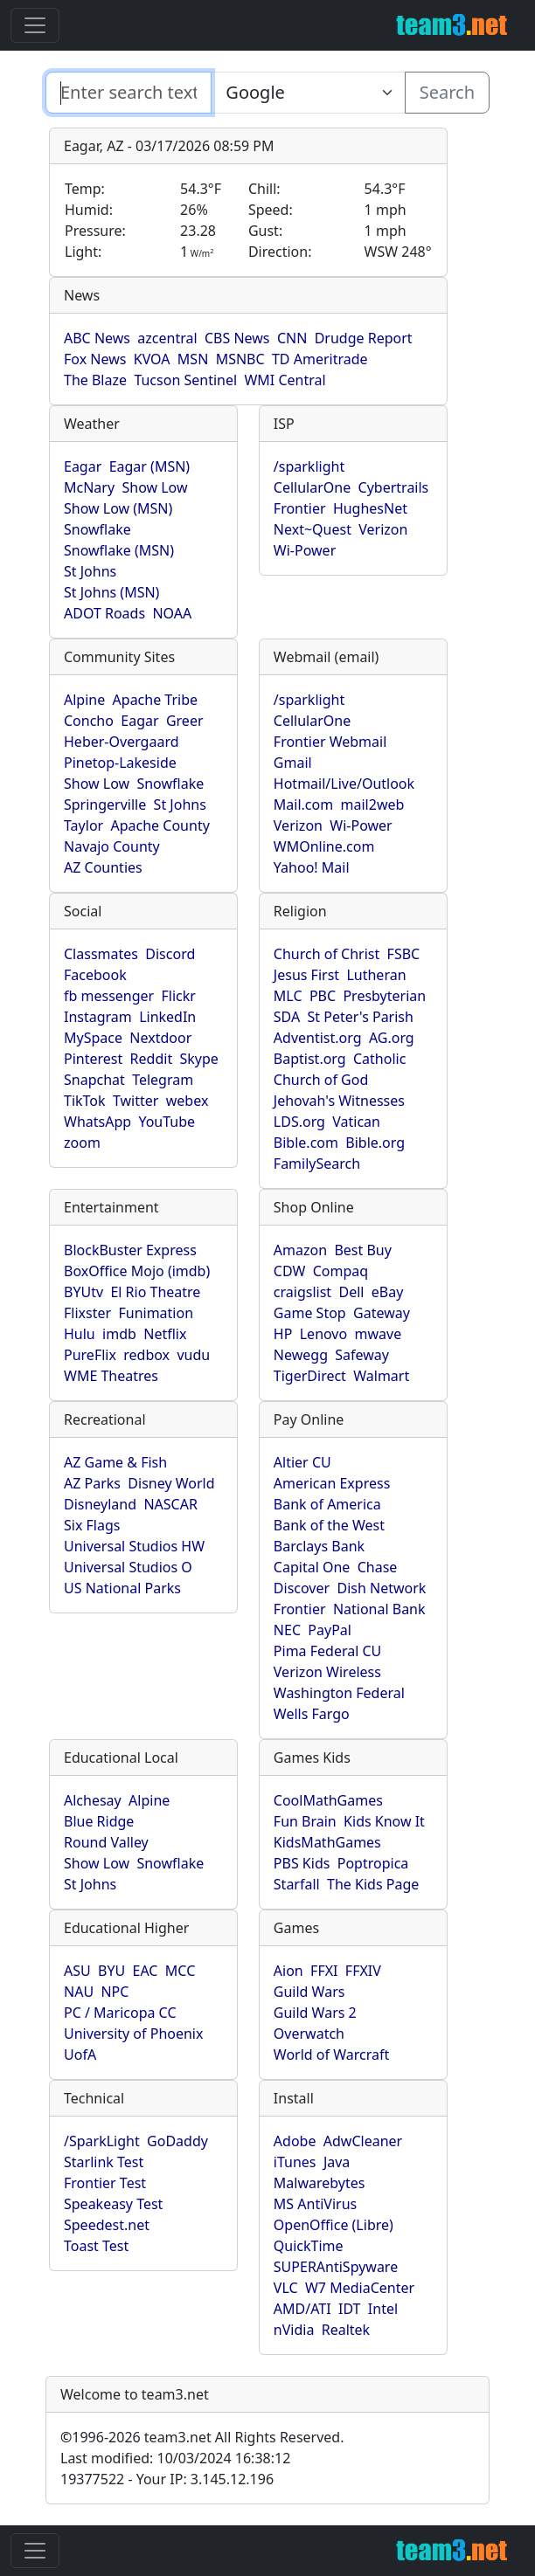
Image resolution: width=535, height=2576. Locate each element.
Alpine (84, 699)
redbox (146, 1354)
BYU (111, 1970)
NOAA (171, 613)
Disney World (171, 1483)
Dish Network (381, 1588)
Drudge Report (364, 338)
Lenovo (323, 1333)
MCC (180, 1970)
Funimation (155, 1313)
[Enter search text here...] (308, 93)
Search (447, 92)
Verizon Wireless (327, 1672)
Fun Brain (305, 1821)
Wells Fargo (312, 1713)
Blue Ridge (99, 1821)
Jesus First (306, 974)
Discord (170, 953)
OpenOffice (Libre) (333, 2224)
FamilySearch (317, 1163)
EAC (145, 1970)
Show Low (154, 487)
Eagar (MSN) (150, 466)
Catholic (379, 1058)
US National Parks (122, 1588)
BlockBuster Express (130, 1250)
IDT (349, 2308)
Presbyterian (384, 995)
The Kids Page (373, 1884)
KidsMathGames (327, 1842)
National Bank (379, 1609)
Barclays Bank (319, 1546)
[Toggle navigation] (34, 25)
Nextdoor (160, 1037)
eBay (388, 1292)
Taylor (83, 825)
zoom (82, 1142)
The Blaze (95, 380)
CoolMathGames (328, 1800)
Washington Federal (339, 1692)
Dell (351, 1292)
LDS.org (299, 1121)
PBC (322, 995)
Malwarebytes (319, 2183)
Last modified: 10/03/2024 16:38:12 (175, 2458)
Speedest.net (106, 2224)
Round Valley (106, 1842)
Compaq (340, 1271)
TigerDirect (310, 1375)
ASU (77, 1970)
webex (187, 1100)
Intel (383, 2308)
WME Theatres (111, 1375)
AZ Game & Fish (115, 1462)
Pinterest (93, 1058)
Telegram (162, 1079)
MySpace (93, 1037)
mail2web (373, 804)
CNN (292, 338)
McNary (89, 487)
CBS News (237, 338)
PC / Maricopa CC (120, 2012)
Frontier (300, 508)
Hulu (79, 1333)
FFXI (323, 1970)
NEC (287, 1630)
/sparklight (309, 466)
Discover (302, 1588)
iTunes (295, 2162)
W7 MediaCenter (359, 2287)
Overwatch (309, 2033)
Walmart (381, 1375)
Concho (89, 720)
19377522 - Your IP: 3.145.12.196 (167, 2479)
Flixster (87, 1313)
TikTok (85, 1100)
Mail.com (303, 804)
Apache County (160, 825)
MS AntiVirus (315, 2203)
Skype (199, 1058)
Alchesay (93, 1800)
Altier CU (302, 1462)
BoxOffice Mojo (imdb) (137, 1271)
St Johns (90, 571)
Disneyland (100, 1504)
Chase (378, 1567)
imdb (119, 1333)
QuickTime (309, 2245)
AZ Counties (103, 867)
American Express (332, 1483)
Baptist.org (310, 1058)
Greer (185, 720)
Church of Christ (326, 953)
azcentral (167, 338)
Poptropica (373, 1863)
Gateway (381, 1313)
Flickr (179, 995)
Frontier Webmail (330, 741)
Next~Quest (312, 529)
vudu (193, 1354)
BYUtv (83, 1292)
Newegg (301, 1354)
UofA (80, 2054)
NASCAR (170, 1504)
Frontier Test (105, 2183)
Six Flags (92, 1525)
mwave (378, 1333)
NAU (79, 1991)
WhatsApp (97, 1121)
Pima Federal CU (327, 1651)
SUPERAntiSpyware (336, 2266)
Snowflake (97, 529)
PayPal (329, 1630)
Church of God (321, 1079)
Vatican (356, 1121)
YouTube (166, 1121)
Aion (288, 1970)
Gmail (293, 762)
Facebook (95, 974)
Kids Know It (384, 1821)
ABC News (97, 338)
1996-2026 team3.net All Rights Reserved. (202, 2437)
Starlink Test (103, 2162)
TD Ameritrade (320, 359)
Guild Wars (309, 1991)
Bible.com (306, 1142)
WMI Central (284, 380)
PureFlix (90, 1354)
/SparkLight (102, 2141)
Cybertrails (393, 487)
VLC (286, 2287)
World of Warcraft (331, 2054)
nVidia (294, 2329)
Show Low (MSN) (118, 508)
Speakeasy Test (113, 2203)
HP (283, 1333)
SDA (287, 1016)
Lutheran (376, 974)
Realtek (346, 2329)
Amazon (300, 1250)
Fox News (95, 359)
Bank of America (327, 1504)
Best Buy (362, 1250)
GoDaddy (177, 2141)
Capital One (312, 1567)
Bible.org (375, 1142)
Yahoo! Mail (312, 867)
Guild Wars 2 (315, 2012)
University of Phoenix (133, 2033)
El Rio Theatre (155, 1292)
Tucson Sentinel (185, 380)
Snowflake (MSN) (119, 550)
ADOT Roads (104, 613)
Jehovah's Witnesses (339, 1100)
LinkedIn (167, 1016)
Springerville (105, 804)
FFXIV (363, 1970)
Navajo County (112, 846)
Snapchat (94, 1079)
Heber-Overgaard (121, 741)
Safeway (362, 1354)
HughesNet (370, 508)
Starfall (297, 1884)
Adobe (295, 2141)
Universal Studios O (128, 1567)
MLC (288, 995)
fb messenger (109, 995)
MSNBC (240, 359)
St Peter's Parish (360, 1016)
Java (336, 2162)
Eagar (82, 466)
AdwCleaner (362, 2141)
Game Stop (310, 1313)
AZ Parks (92, 1483)
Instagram (98, 1016)
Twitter (135, 1100)
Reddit (151, 1058)
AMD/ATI (302, 2308)
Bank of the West (329, 1525)
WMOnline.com (324, 846)
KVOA (152, 359)
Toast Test (96, 2245)
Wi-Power (305, 550)
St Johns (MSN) (111, 592)
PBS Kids (302, 1863)
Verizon (382, 529)
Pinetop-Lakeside (120, 762)
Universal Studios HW (134, 1546)
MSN (192, 359)
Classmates (101, 953)
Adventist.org (318, 1037)
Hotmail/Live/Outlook (344, 783)
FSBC (403, 953)
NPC (115, 1991)
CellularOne (312, 487)
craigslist (302, 1292)
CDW (290, 1271)
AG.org (391, 1037)
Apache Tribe (155, 699)
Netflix (164, 1333)
